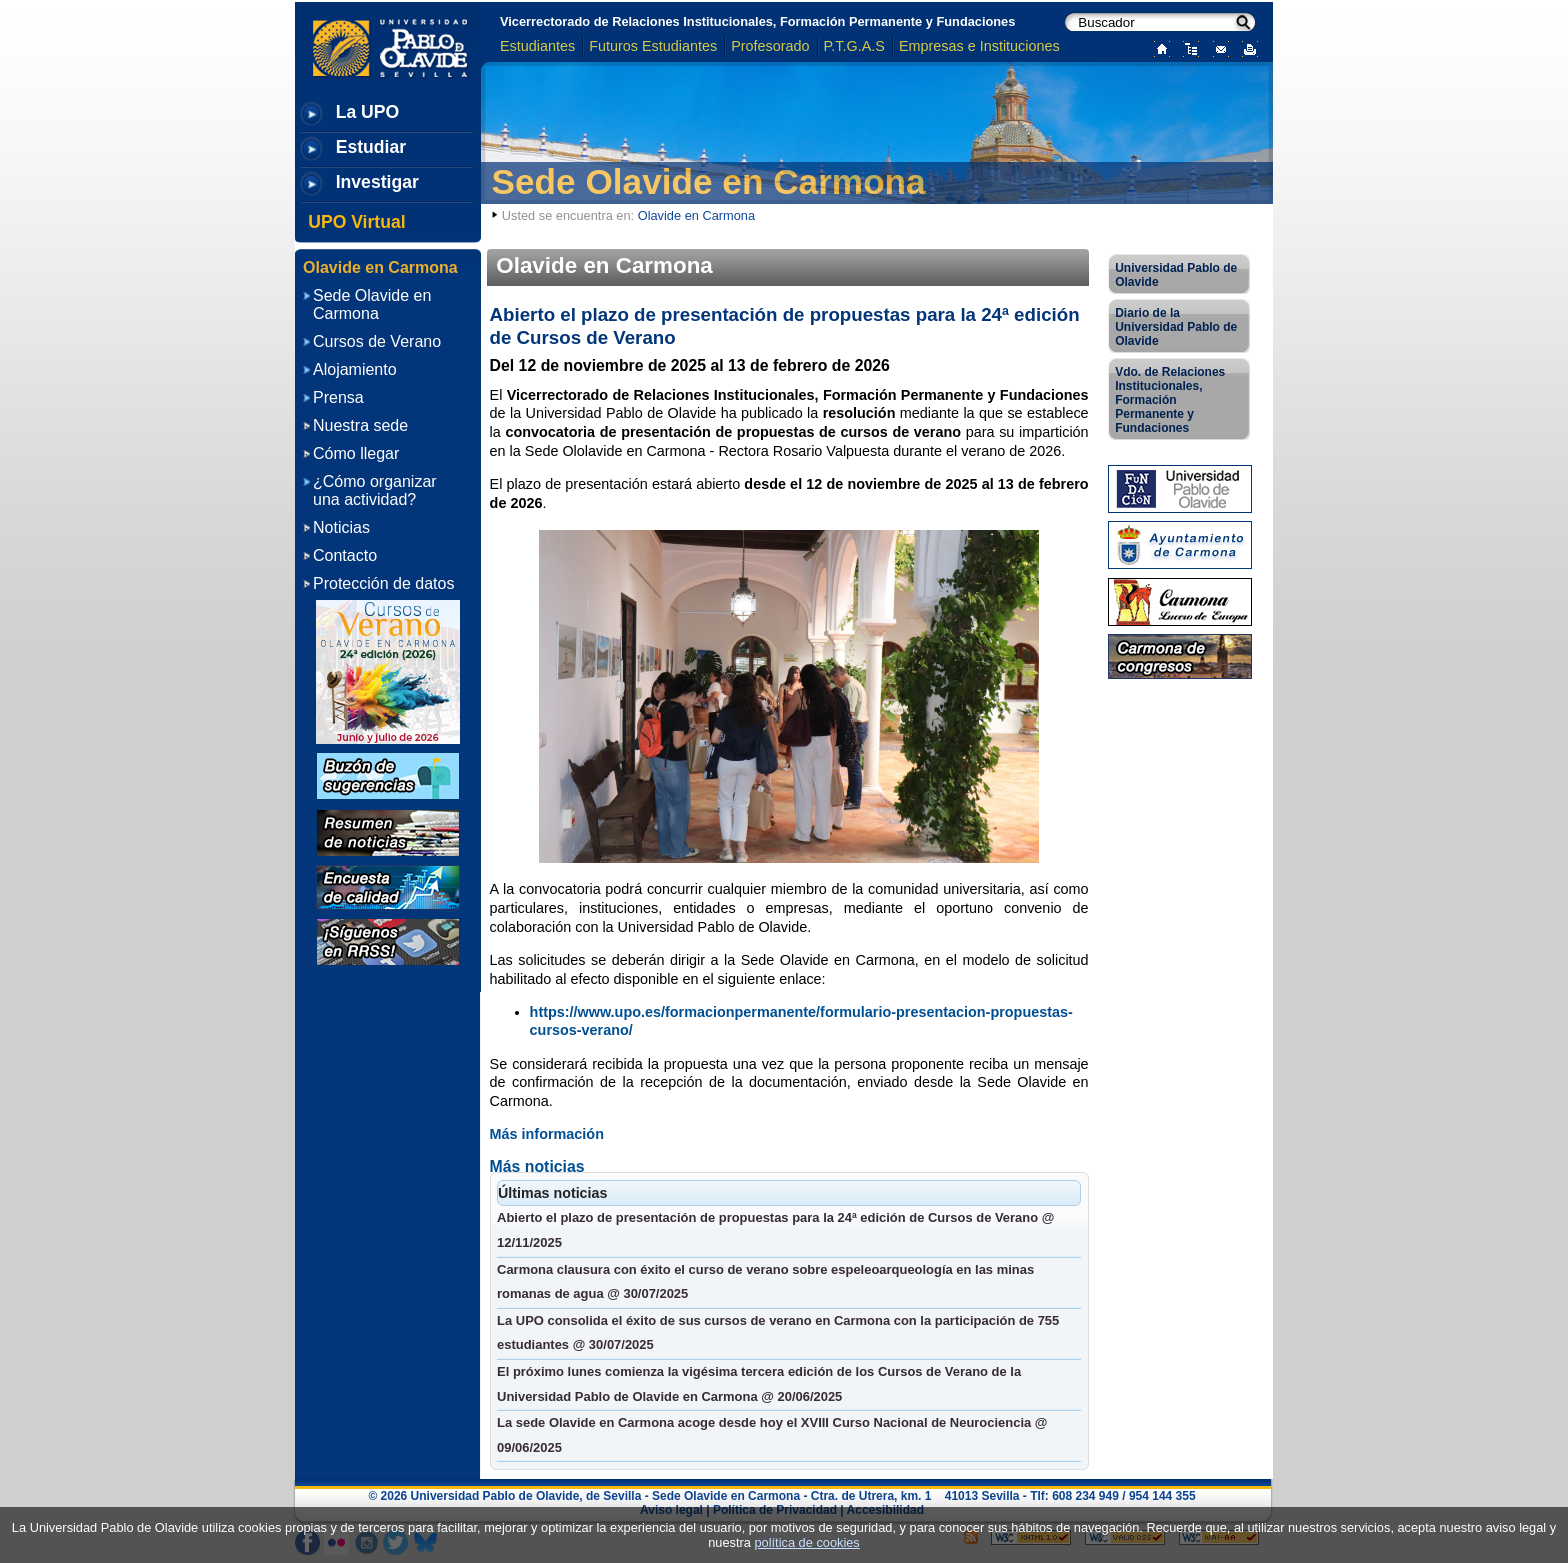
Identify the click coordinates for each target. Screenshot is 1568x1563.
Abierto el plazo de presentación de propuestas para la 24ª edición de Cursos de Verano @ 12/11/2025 (775, 1230)
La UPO (368, 112)
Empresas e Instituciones (979, 46)
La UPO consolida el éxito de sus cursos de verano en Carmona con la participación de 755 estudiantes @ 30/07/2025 (778, 1333)
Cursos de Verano (377, 341)
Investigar (377, 182)
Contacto (345, 555)
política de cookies (806, 1542)
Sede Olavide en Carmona (709, 181)
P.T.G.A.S (854, 46)
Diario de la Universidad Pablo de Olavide (1176, 327)
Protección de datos (383, 583)
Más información (547, 1134)
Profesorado (770, 46)
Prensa (338, 397)
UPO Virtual (356, 222)
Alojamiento (355, 369)
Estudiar (371, 147)
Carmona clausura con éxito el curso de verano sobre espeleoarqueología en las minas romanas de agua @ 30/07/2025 (765, 1282)
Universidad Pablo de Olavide (1176, 275)
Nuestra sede (360, 425)
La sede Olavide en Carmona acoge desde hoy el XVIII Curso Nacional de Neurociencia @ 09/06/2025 (772, 1435)
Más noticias (537, 1166)
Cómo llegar (356, 453)
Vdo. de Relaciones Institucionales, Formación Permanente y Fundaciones (1170, 400)
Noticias (341, 527)
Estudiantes (537, 46)
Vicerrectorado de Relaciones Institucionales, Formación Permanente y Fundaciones (757, 21)
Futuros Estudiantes (653, 46)
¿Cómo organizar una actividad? (375, 490)
